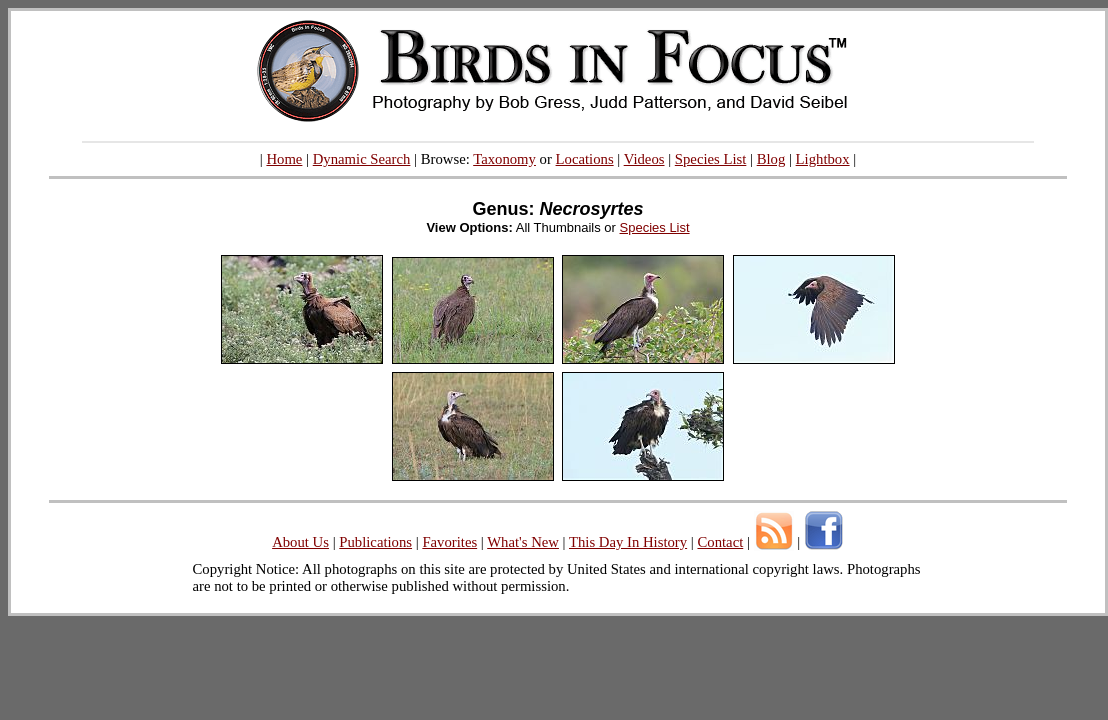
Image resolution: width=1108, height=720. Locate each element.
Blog (771, 159)
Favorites (449, 542)
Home (284, 159)
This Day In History (628, 542)
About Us (300, 542)
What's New (523, 542)
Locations (585, 159)
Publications (375, 542)
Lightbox (823, 159)
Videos (644, 159)
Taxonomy (504, 159)
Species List (711, 159)
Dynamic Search (362, 159)
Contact (720, 542)
